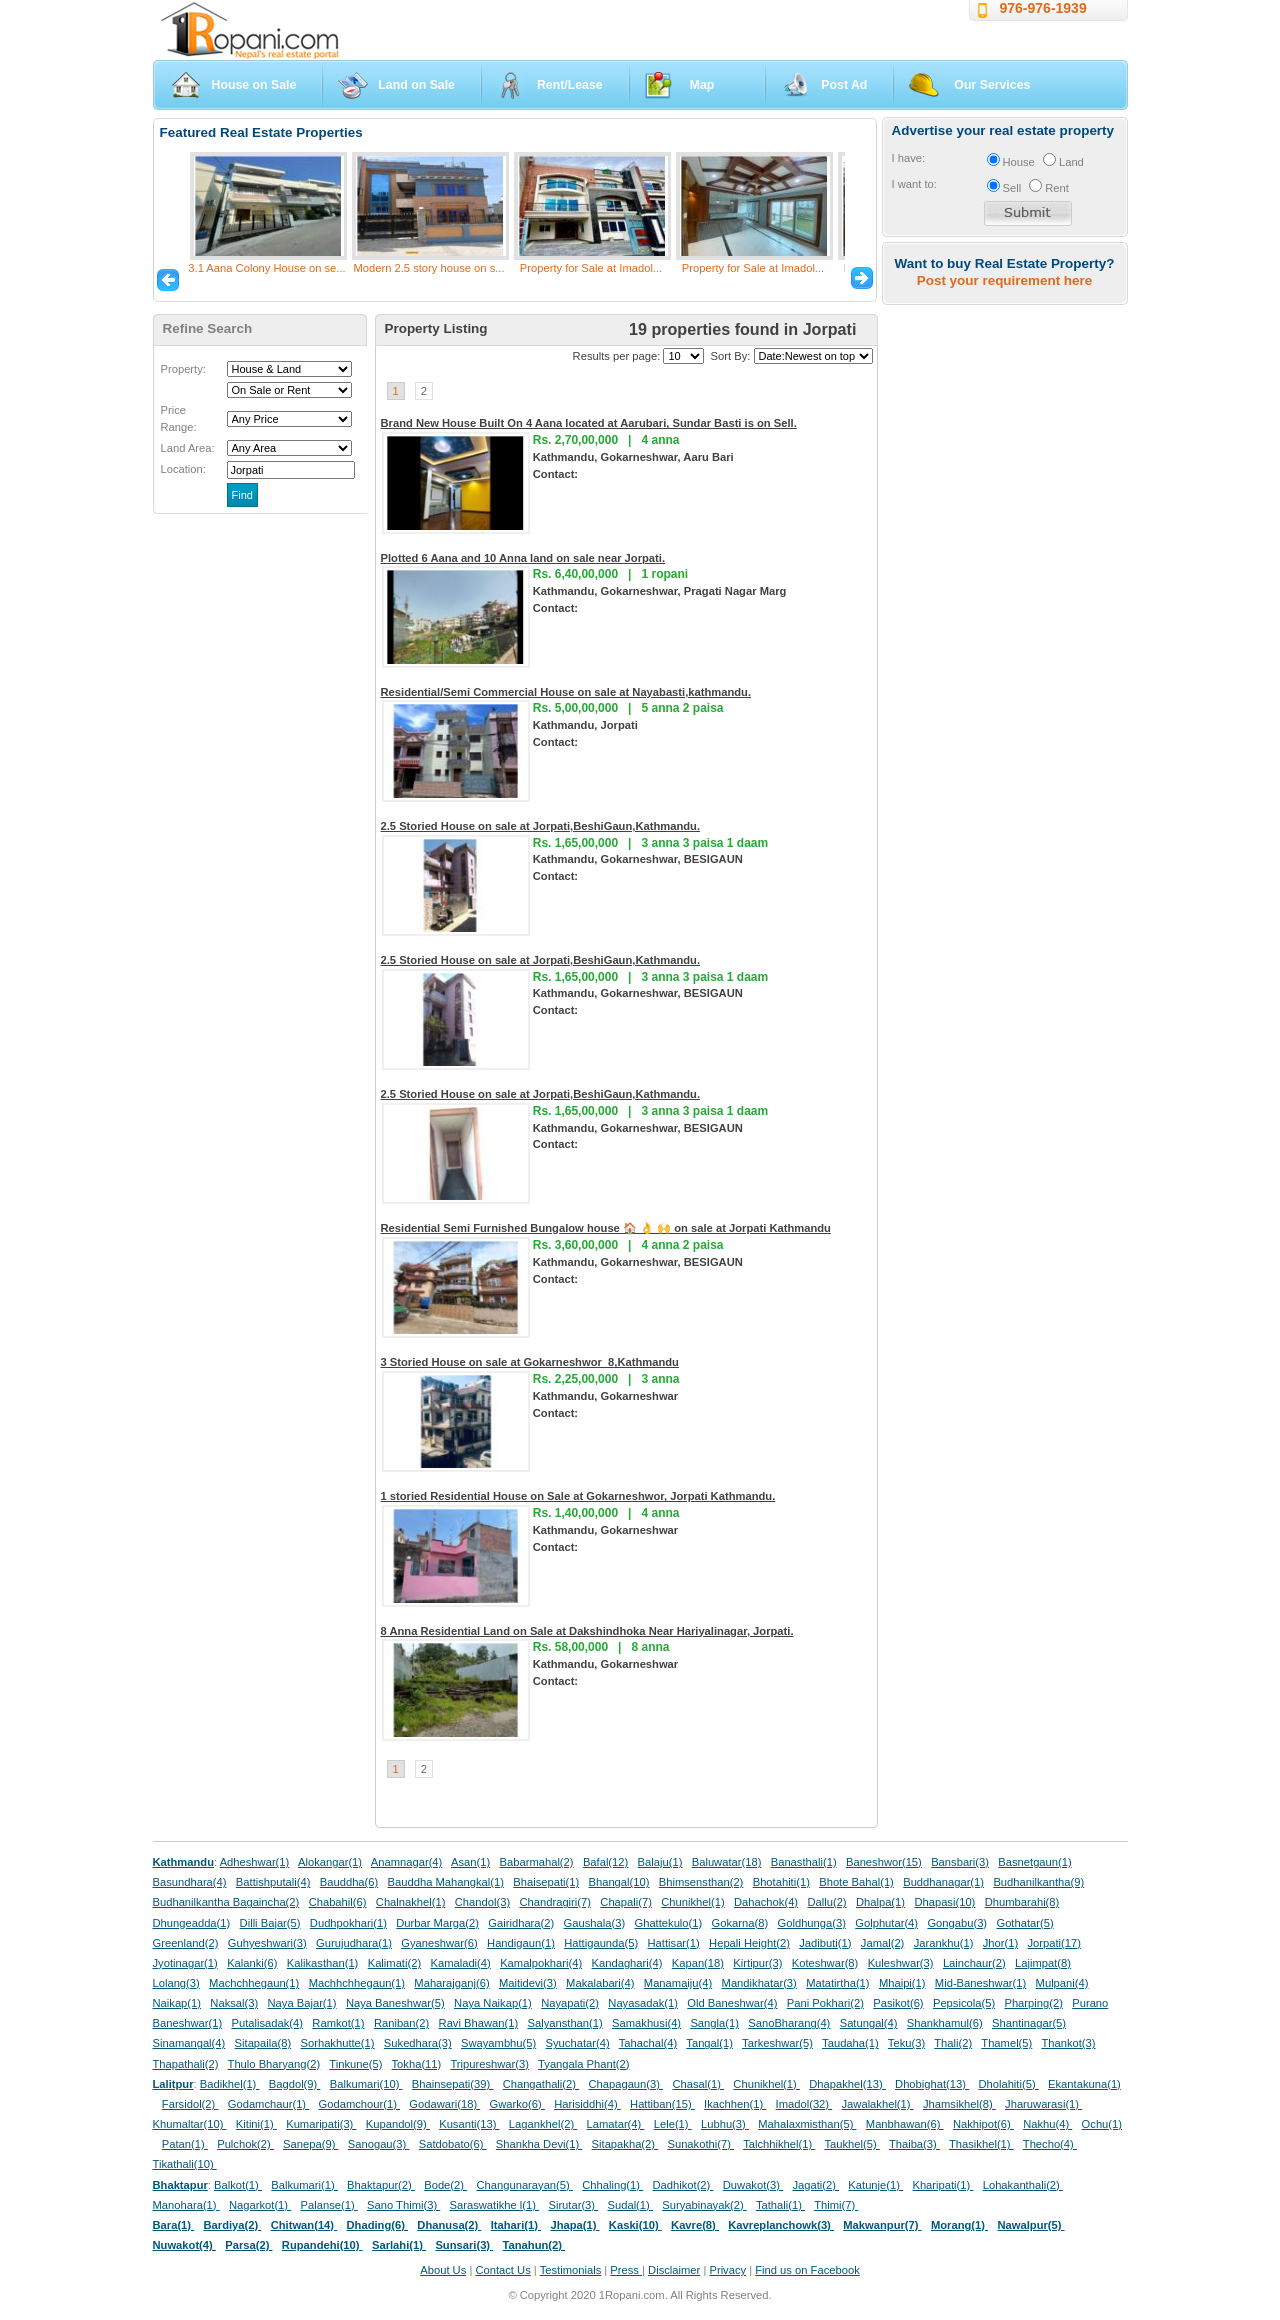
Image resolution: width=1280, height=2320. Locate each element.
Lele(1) (673, 2124)
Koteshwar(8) (825, 1963)
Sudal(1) (630, 2205)
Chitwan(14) (304, 2225)
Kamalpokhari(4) (541, 1963)
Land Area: (188, 448)
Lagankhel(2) (543, 2124)
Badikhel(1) (230, 2084)
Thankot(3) (1068, 2043)
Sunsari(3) (464, 2245)
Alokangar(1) (330, 1862)
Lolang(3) (176, 1983)
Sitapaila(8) (263, 2043)
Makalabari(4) (600, 1983)
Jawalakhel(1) (878, 2104)
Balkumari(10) (366, 2084)
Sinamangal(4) (189, 2043)
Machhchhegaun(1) (357, 1983)
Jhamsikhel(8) (959, 2104)
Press (626, 2270)
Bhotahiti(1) (781, 1882)
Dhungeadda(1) (192, 1923)
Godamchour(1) (359, 2104)
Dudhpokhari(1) (348, 1923)
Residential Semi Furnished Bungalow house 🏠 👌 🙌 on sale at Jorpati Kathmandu (606, 1228)
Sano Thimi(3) (403, 2205)
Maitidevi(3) (528, 1983)
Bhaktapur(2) (381, 2185)
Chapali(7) (626, 1902)
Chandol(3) (482, 1902)
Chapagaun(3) (625, 2084)
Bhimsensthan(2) (701, 1882)
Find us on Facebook (807, 2270)
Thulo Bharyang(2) (274, 2064)
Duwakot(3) (753, 2185)
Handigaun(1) (521, 1943)
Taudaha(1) (850, 2043)
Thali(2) (953, 2043)
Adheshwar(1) (255, 1862)
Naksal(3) (234, 2003)
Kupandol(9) (398, 2124)
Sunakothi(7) (700, 2144)
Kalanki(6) (252, 1963)
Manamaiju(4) (678, 1983)
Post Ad (844, 85)
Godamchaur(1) (268, 2104)
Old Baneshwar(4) (732, 2003)
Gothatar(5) (1024, 1923)
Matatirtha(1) (837, 1983)
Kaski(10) (635, 2225)
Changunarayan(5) (524, 2185)
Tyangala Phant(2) (583, 2064)
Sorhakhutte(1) (338, 2043)
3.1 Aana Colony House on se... (266, 268)
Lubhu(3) (725, 2124)
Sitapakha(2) (625, 2144)
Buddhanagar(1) (943, 1882)
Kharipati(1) (942, 2185)
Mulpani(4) (1062, 1983)
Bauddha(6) (349, 1882)
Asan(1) (470, 1862)
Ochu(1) (1102, 2124)
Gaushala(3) (595, 1923)
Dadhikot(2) (682, 2185)
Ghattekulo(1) (668, 1923)
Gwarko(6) (517, 2104)
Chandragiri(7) (555, 1902)
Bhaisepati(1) (546, 1882)
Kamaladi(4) (460, 1963)
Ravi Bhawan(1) (479, 2023)
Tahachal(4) (648, 2043)
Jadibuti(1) (825, 1943)
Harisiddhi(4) (587, 2104)
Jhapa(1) (574, 2225)
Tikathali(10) (185, 2164)
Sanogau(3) (379, 2144)
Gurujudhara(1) (354, 1943)
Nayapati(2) (570, 2003)
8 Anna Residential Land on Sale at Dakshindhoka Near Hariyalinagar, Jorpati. (587, 1631)
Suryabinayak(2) (704, 2205)
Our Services (992, 85)
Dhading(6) (378, 2225)
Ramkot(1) (338, 2023)
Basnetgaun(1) (1034, 1862)
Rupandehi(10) (322, 2245)
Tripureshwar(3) (489, 2064)
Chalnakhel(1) (411, 1902)
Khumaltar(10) (190, 2124)
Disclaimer (674, 2270)
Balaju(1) (660, 1862)
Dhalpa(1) (880, 1902)
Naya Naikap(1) (493, 2003)
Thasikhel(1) (981, 2144)
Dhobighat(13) (932, 2084)
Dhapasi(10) (944, 1902)
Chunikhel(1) (692, 1902)
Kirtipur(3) (757, 1963)
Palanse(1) (329, 2205)
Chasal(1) (698, 2084)
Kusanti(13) (469, 2124)
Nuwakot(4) (184, 2245)
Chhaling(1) (612, 2185)
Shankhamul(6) (945, 2023)
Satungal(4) (869, 2023)
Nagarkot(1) (260, 2205)
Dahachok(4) (766, 1902)
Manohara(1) (186, 2205)
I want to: (914, 184)
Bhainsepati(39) (452, 2084)
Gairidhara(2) (521, 1923)
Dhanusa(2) (449, 2225)
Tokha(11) (417, 2064)
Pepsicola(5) (964, 2003)
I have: (909, 158)
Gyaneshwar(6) (439, 1943)
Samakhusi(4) (646, 2023)
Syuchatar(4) (578, 2043)
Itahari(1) (516, 2225)
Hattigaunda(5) (601, 1943)
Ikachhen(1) (735, 2104)
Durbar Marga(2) (437, 1923)
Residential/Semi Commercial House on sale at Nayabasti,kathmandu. (566, 692)
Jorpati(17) (1053, 1943)
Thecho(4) (1050, 2144)
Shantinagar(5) (1029, 2023)
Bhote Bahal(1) (856, 1882)
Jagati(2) (815, 2185)
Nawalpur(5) (1030, 2225)
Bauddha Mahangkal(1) (446, 1882)
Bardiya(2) (233, 2225)
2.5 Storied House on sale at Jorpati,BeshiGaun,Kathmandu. (541, 826)
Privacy (727, 2270)
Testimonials (571, 2270)
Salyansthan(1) (564, 2023)
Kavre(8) (695, 2225)
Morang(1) (959, 2225)
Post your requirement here (1004, 280)
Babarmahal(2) (537, 1862)
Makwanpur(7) (882, 2225)
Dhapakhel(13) (847, 2084)
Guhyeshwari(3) (267, 1943)
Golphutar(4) (886, 1923)
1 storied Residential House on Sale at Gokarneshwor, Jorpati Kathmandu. (578, 1496)
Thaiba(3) (914, 2144)
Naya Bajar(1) (302, 2003)
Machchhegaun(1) (254, 1983)
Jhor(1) (1000, 1943)
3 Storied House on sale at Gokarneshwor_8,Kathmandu (530, 1362)
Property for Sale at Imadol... (591, 268)
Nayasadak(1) (643, 2003)
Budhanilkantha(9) (1038, 1882)
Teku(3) (906, 2043)
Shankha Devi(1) (539, 2144)
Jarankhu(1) (944, 1943)
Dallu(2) (826, 1902)
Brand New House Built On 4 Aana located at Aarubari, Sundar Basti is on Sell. (589, 423)
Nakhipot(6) (983, 2124)
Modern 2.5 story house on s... (428, 268)
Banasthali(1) (804, 1862)
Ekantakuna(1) (1084, 2084)
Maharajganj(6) (451, 1983)
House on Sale (254, 85)
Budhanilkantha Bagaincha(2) (226, 1902)
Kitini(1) (256, 2124)
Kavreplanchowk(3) (781, 2225)
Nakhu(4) (1047, 2124)
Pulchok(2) (245, 2144)
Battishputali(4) (273, 1882)
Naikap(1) (177, 2003)
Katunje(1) (875, 2185)
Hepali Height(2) (749, 1943)
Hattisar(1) (674, 1943)
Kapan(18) (698, 1963)
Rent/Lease (570, 85)
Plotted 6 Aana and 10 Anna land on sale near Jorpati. (523, 558)
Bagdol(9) (295, 2084)
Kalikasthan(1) (323, 1963)
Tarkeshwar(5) (777, 2043)
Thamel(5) (1006, 2043)
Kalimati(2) (394, 1963)
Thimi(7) (836, 2205)
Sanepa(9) (310, 2144)
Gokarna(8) (740, 1923)
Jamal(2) (883, 1943)
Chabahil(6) (338, 1902)
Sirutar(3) (573, 2205)
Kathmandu (184, 1862)
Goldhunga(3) (812, 1923)
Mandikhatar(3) (759, 1983)
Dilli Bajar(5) (270, 1923)
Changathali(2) (541, 2084)
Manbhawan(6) (905, 2124)
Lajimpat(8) (1043, 1963)
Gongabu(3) (957, 1923)
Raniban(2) (401, 2023)
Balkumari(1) (304, 2185)
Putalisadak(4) (267, 2023)
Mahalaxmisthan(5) (807, 2124)
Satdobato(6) (453, 2144)
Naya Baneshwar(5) (395, 2003)
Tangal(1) (709, 2043)
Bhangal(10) (618, 1882)
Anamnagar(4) (407, 1862)
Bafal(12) (605, 1862)
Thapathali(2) (186, 2064)
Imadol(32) (804, 2104)
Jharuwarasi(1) (1043, 2104)
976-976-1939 (1043, 8)
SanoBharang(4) (789, 2023)
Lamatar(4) (616, 2124)
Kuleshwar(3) (901, 1963)
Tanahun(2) (534, 2245)
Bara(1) (174, 2225)
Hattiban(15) (662, 2104)
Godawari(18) (444, 2104)
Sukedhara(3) (418, 2043)
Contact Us (502, 2270)
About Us (443, 2270)
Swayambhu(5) (498, 2043)
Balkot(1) (238, 2185)
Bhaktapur (180, 2185)
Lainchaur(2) (974, 1963)
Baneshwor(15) (884, 1862)
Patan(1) (185, 2144)
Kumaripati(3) (321, 2124)
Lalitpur (173, 2084)
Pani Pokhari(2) (825, 2003)
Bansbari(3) (960, 1862)
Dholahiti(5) (1008, 2084)
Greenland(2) (186, 1943)
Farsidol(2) (190, 2104)
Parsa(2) (248, 2245)
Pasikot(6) (898, 2003)
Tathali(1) (780, 2205)
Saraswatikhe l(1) (495, 2205)
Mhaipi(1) (902, 1983)
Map (702, 85)
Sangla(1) (714, 2023)
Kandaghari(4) (627, 1963)
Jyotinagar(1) (185, 1963)
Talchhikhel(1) (779, 2144)
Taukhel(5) (851, 2144)
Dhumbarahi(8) (1022, 1902)
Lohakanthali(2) (1023, 2185)
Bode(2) (445, 2185)
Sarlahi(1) (399, 2245)
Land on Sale (416, 85)
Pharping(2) (1033, 2003)
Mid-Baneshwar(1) (980, 1983)
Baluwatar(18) (727, 1862)
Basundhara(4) (190, 1882)
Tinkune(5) (355, 2064)
